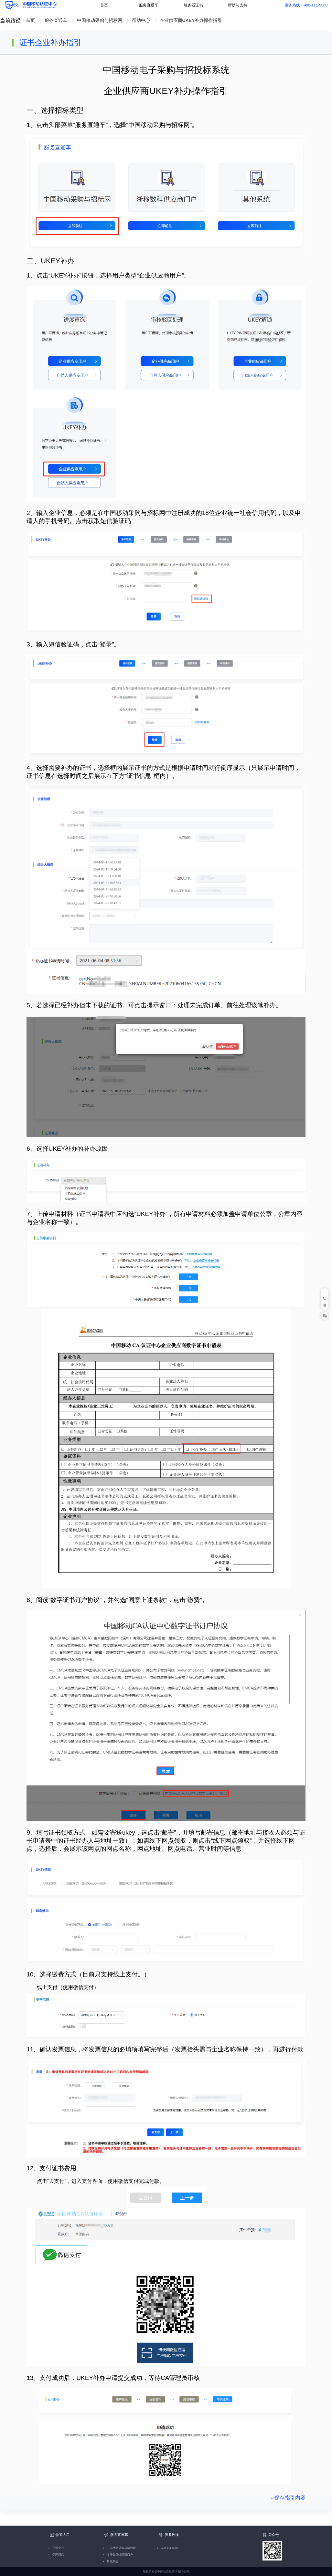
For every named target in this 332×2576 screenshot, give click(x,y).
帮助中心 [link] (141, 20)
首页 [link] (31, 20)
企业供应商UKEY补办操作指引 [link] (191, 20)
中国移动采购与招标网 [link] (100, 20)
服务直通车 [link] (57, 20)
